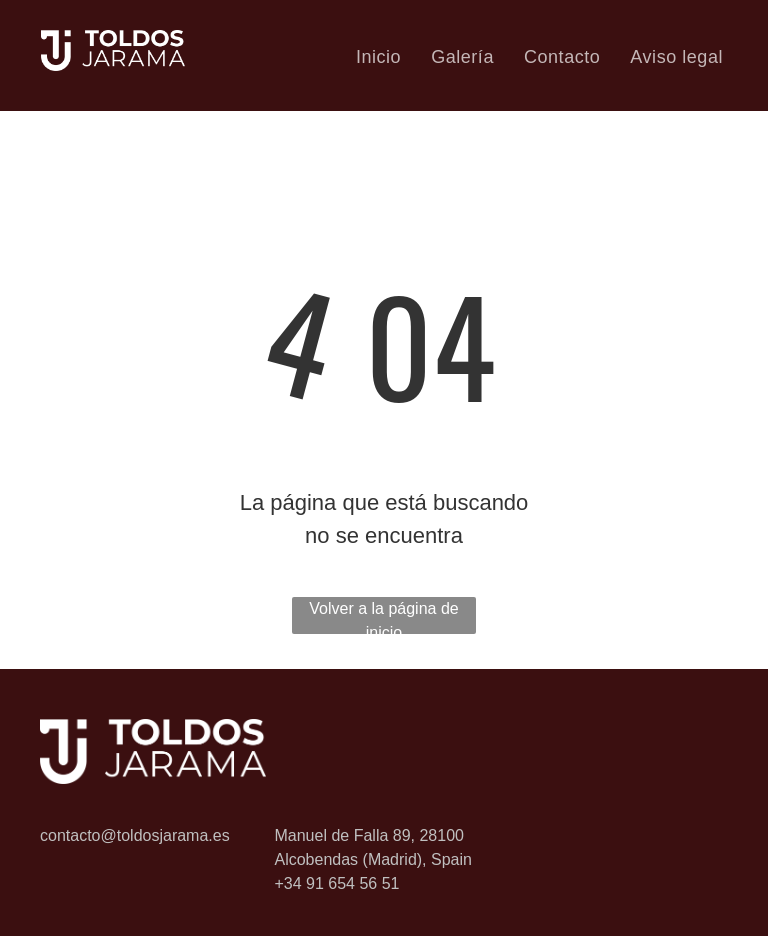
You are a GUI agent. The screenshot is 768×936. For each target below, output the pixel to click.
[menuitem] (378, 57)
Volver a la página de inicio (383, 617)
